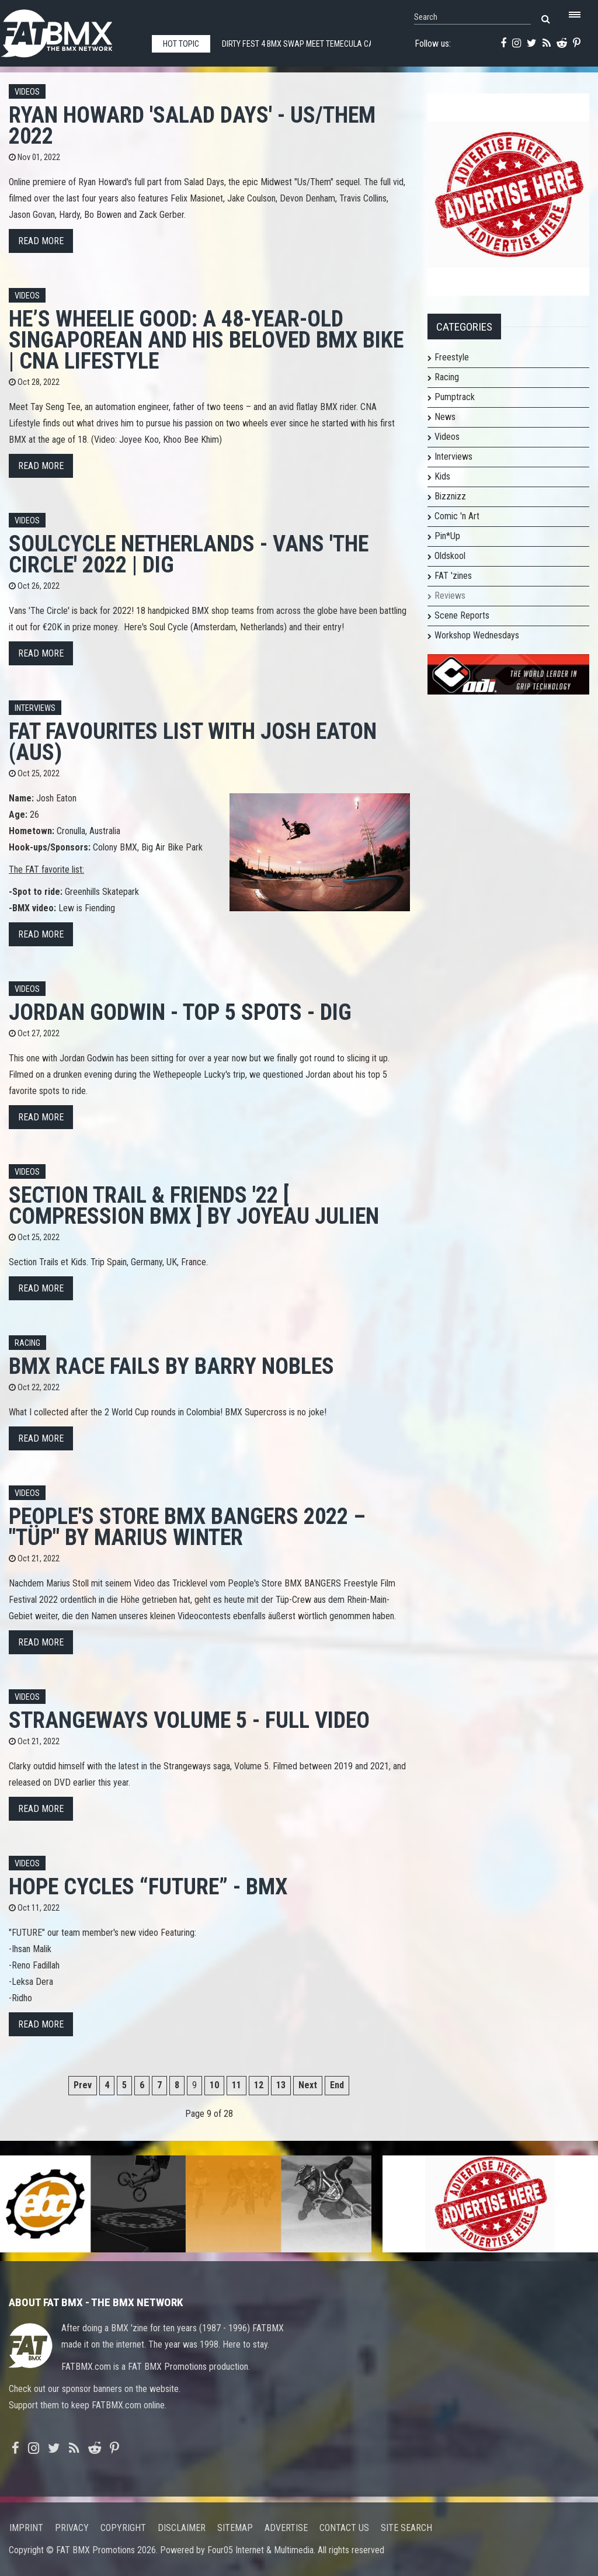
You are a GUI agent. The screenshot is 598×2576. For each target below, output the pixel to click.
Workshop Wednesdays (476, 635)
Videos (27, 92)
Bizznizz (450, 496)
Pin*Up (447, 535)
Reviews (449, 595)
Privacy (72, 2527)
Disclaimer (182, 2527)
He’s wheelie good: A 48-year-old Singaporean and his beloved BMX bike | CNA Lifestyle (206, 339)
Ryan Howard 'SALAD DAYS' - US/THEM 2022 (192, 125)
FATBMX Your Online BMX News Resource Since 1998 (70, 30)
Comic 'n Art (456, 516)
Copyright (123, 2527)
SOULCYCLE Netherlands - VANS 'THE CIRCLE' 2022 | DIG (188, 554)
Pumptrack (454, 396)
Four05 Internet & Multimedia (260, 2550)
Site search (406, 2527)
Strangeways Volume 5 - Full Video (189, 1720)
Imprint (26, 2527)
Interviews (35, 708)
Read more (41, 241)
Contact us (344, 2527)
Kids (442, 476)
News (445, 416)
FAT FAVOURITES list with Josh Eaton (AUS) (193, 741)
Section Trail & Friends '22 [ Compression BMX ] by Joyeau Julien (194, 1205)
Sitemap (235, 2527)
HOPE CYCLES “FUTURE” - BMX (148, 1886)
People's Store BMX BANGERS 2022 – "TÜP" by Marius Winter (187, 1526)
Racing (27, 1343)
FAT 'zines (453, 575)
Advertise (286, 2527)
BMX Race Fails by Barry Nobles (171, 1366)
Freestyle (451, 357)
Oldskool (449, 555)
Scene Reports (461, 615)
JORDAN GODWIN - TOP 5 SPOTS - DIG (180, 1012)
